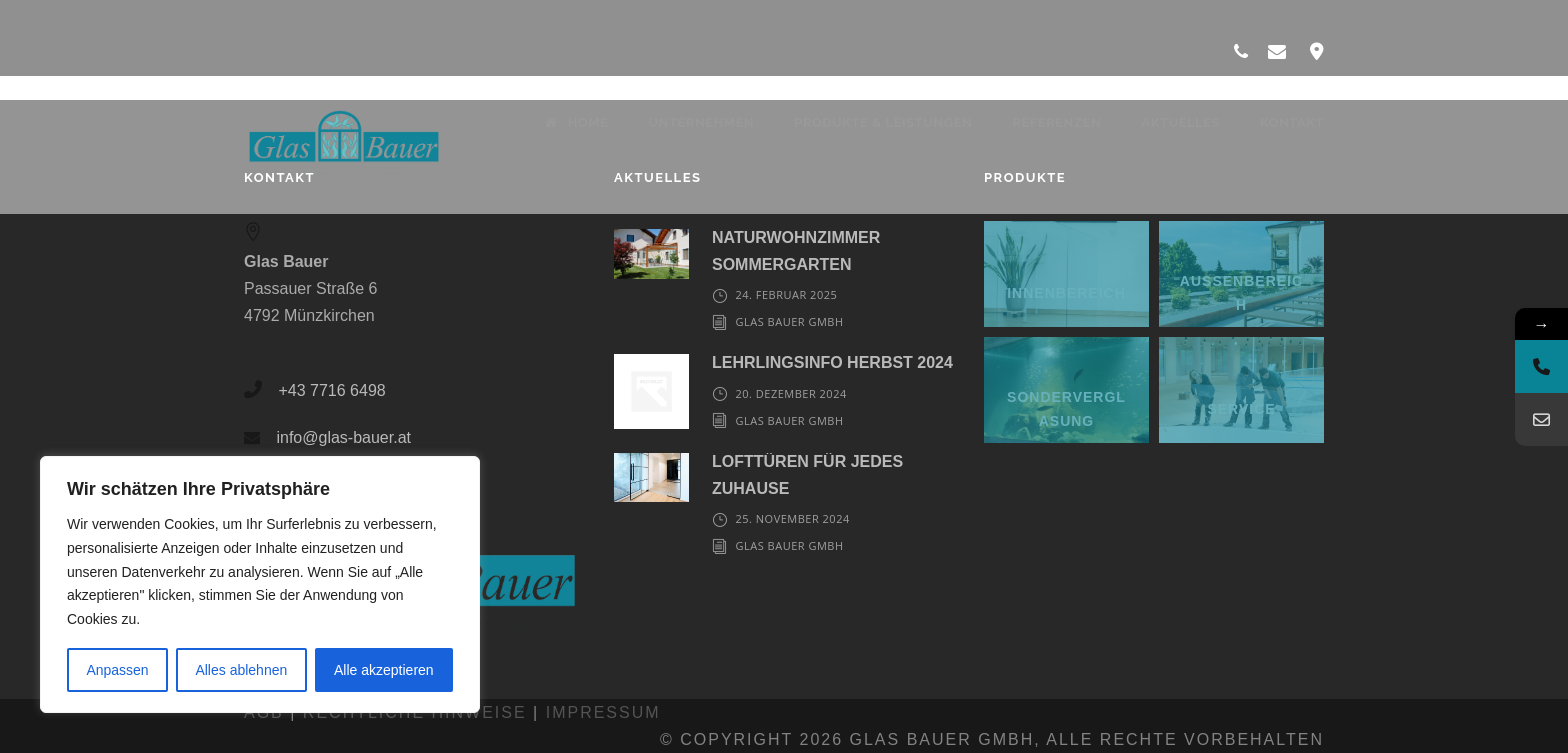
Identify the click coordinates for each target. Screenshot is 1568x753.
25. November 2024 (792, 518)
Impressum (603, 712)
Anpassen (117, 670)
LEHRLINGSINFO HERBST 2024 (832, 362)
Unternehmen (701, 122)
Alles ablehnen (241, 670)
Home (576, 122)
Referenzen (1056, 122)
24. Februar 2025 (786, 294)
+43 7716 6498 (331, 390)
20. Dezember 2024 (790, 393)
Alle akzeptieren (384, 670)
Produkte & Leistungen (883, 122)
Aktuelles (1180, 122)
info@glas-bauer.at (343, 437)
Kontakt (1292, 122)
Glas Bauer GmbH (789, 321)
